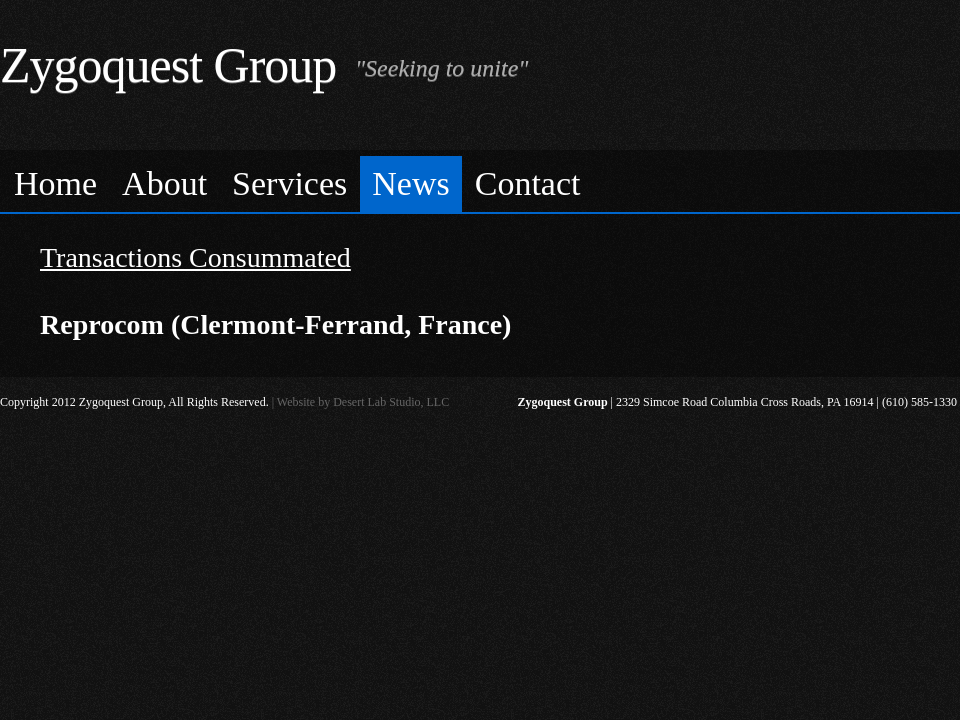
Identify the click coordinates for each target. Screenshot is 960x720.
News (410, 183)
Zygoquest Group (168, 65)
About (164, 183)
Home (55, 183)
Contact (528, 183)
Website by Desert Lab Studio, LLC (363, 402)
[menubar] (480, 181)
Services (289, 183)
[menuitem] (56, 184)
